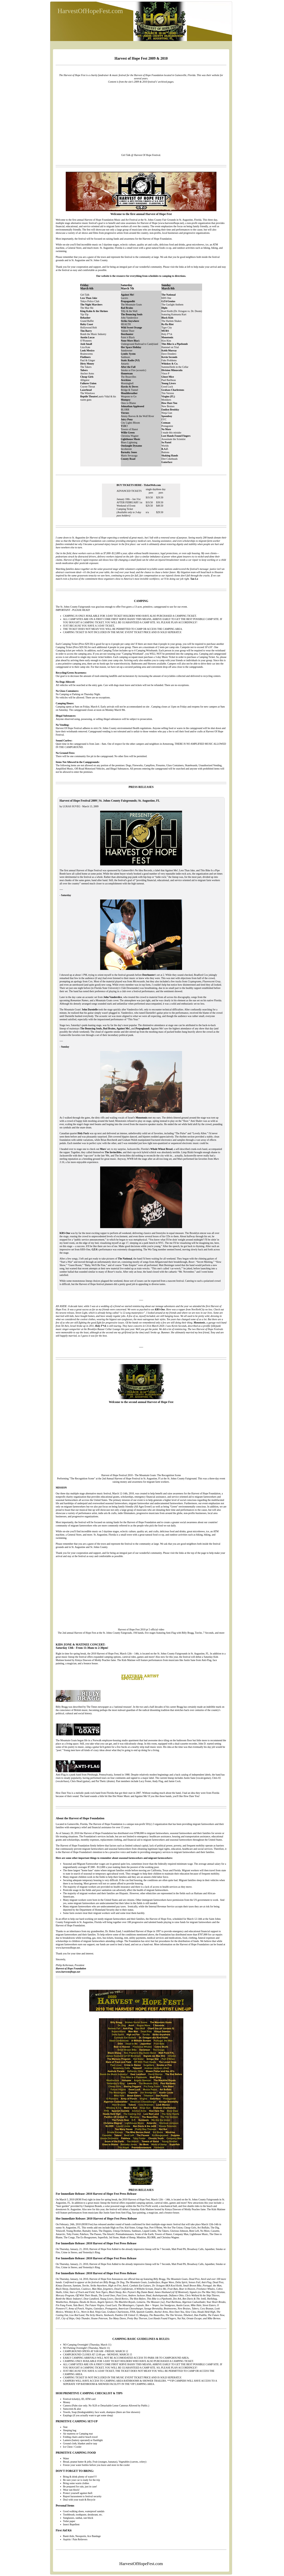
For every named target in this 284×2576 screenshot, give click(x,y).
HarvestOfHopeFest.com (90, 11)
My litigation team (186, 572)
